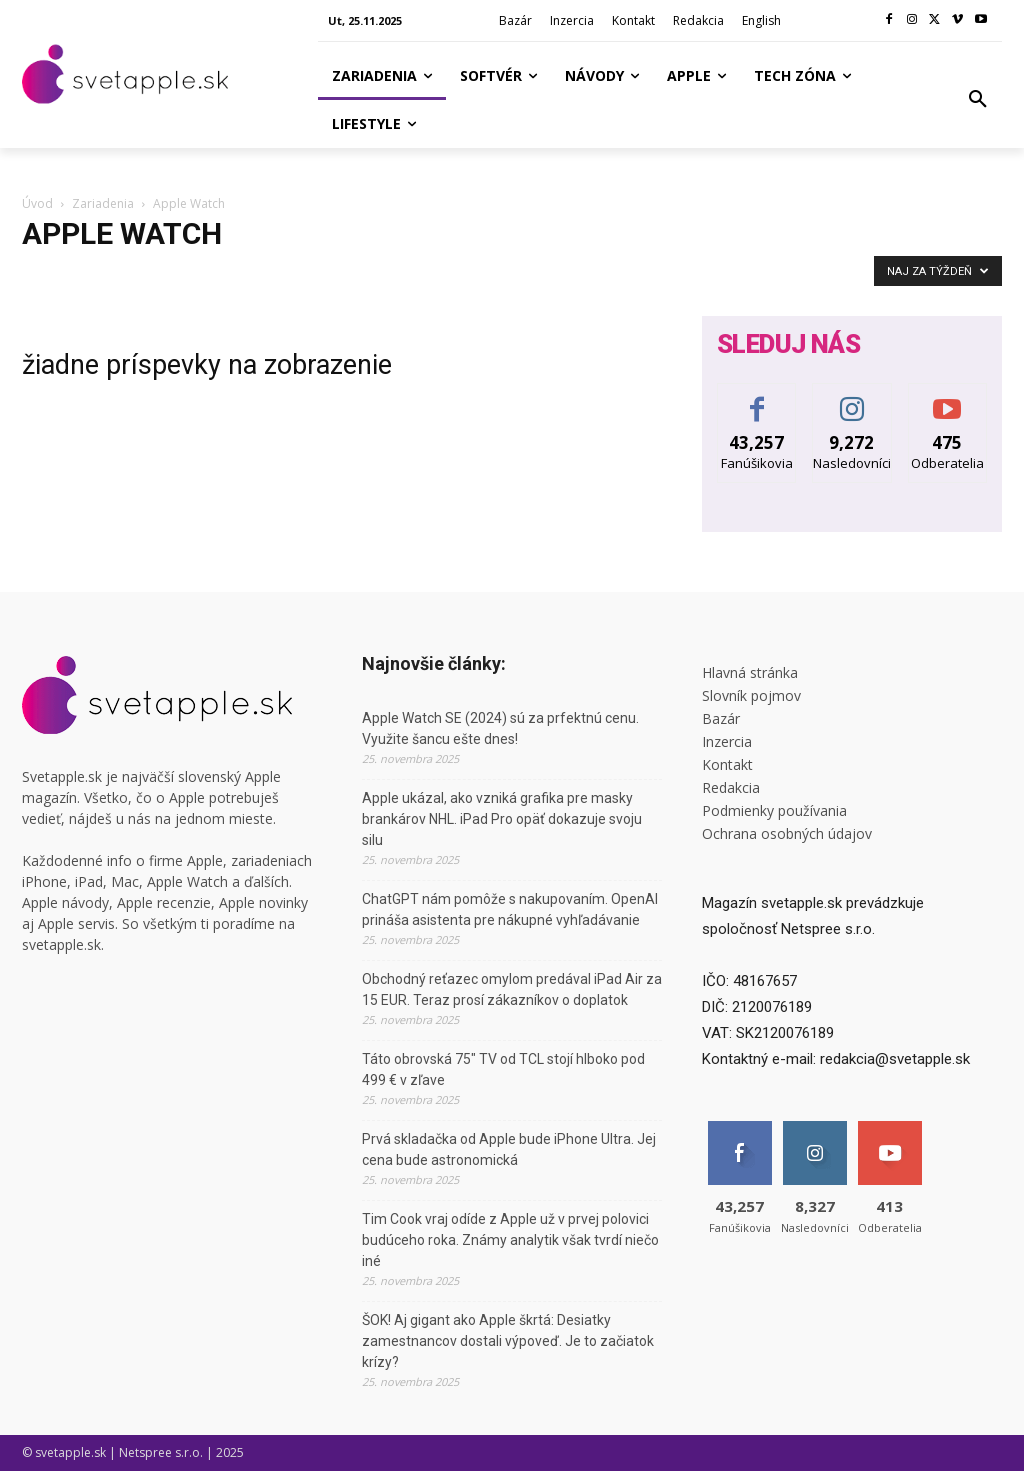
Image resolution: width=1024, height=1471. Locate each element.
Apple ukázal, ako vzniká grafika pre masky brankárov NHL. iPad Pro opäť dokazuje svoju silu (502, 819)
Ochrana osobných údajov (787, 833)
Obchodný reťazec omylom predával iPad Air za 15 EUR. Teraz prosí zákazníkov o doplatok (512, 989)
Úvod (37, 203)
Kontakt (727, 764)
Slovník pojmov (751, 695)
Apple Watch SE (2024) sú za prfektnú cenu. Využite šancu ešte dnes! (500, 728)
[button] (978, 100)
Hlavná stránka (750, 672)
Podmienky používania (774, 810)
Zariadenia (103, 203)
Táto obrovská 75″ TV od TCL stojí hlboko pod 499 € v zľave (503, 1069)
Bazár (721, 718)
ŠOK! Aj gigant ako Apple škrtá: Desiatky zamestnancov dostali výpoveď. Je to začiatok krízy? (508, 1341)
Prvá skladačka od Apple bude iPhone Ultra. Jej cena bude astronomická (509, 1149)
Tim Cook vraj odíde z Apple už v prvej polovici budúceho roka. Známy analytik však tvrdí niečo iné (510, 1240)
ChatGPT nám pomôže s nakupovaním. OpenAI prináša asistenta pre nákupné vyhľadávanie (510, 909)
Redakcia (731, 787)
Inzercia (727, 741)
